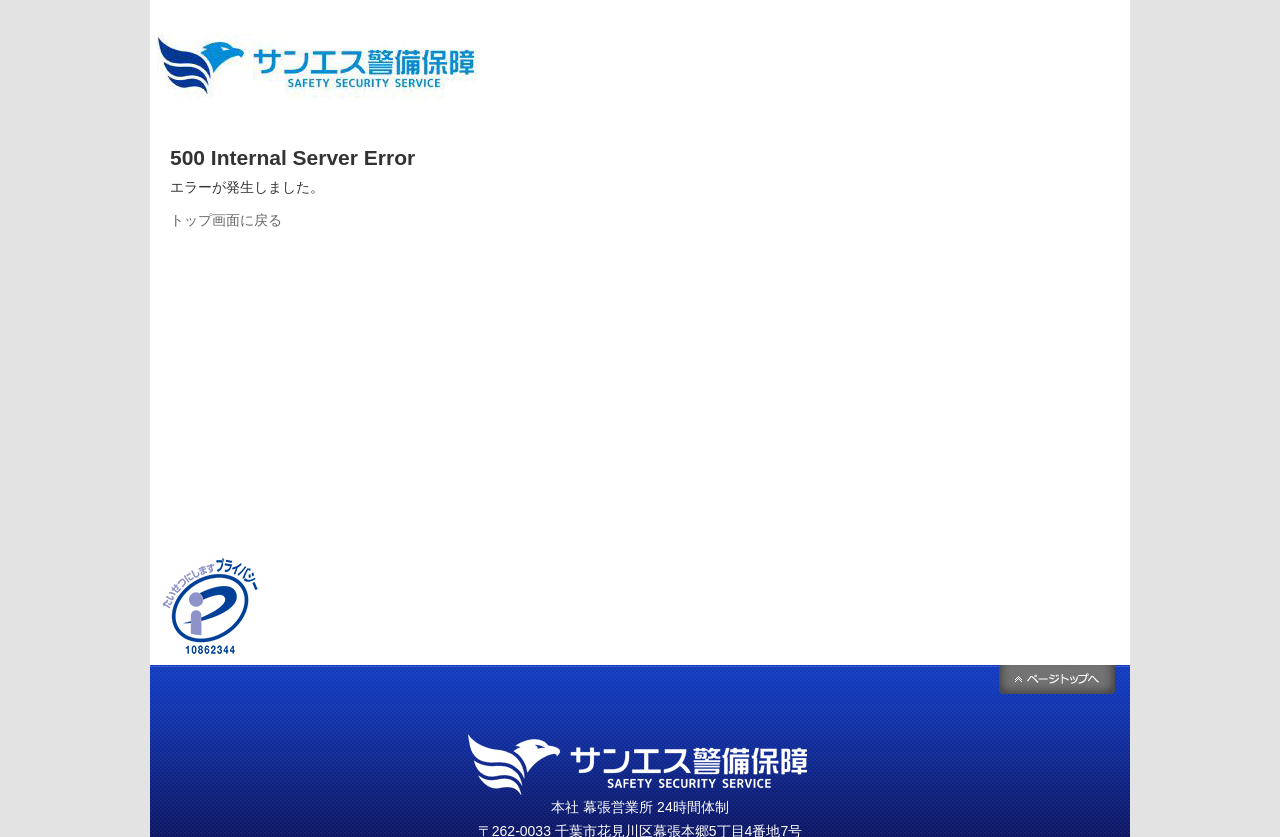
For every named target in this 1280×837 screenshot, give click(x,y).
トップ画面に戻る (226, 220)
